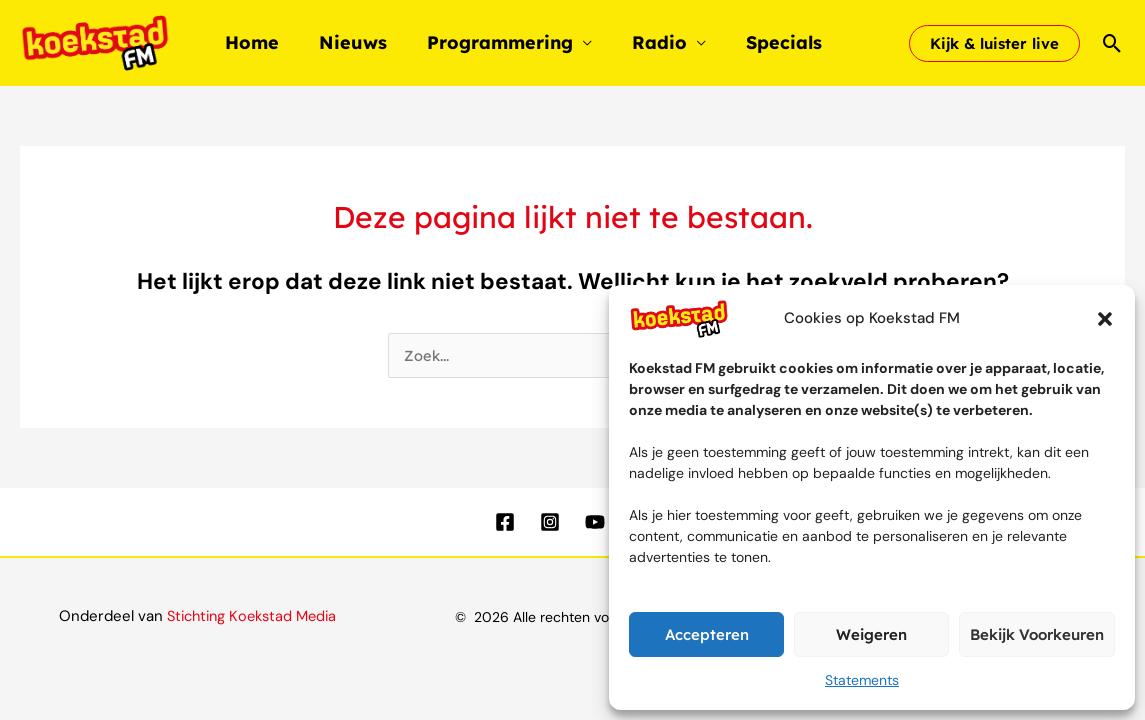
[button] (1105, 319)
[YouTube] (595, 522)
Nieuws (347, 42)
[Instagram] (550, 522)
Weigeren (871, 634)
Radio (645, 42)
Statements (862, 680)
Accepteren (707, 634)
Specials (766, 42)
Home (250, 42)
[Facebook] (505, 522)
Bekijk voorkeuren (1037, 634)
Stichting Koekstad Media (251, 616)
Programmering (490, 42)
